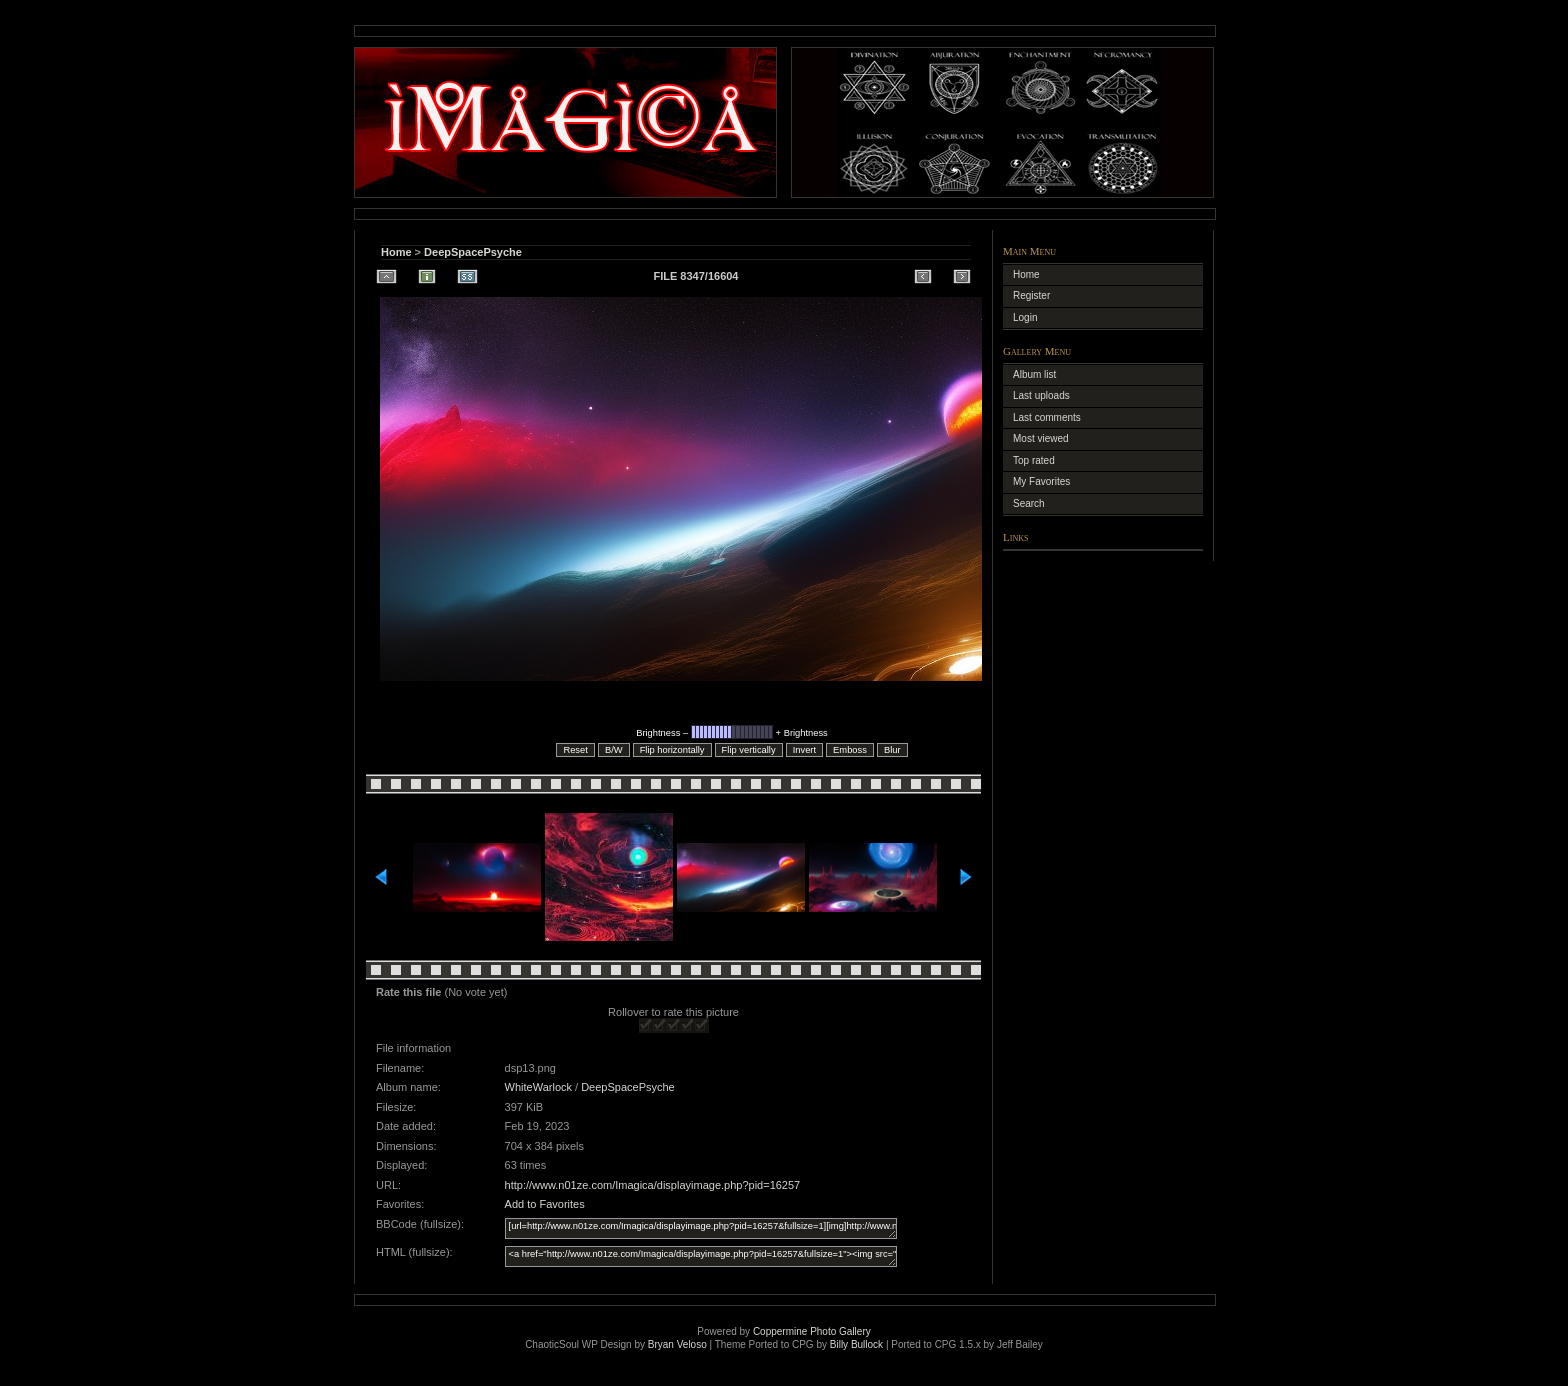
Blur (892, 750)
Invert (804, 750)
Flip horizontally (672, 750)
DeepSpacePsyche (473, 252)
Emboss (850, 750)
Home (396, 252)
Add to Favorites (545, 1204)
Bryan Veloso (677, 1344)
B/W (614, 750)
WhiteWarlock (538, 1087)
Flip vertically (749, 750)
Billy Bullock (856, 1344)
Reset (575, 750)
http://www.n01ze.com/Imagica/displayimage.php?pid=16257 (653, 1185)
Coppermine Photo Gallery (812, 1331)
